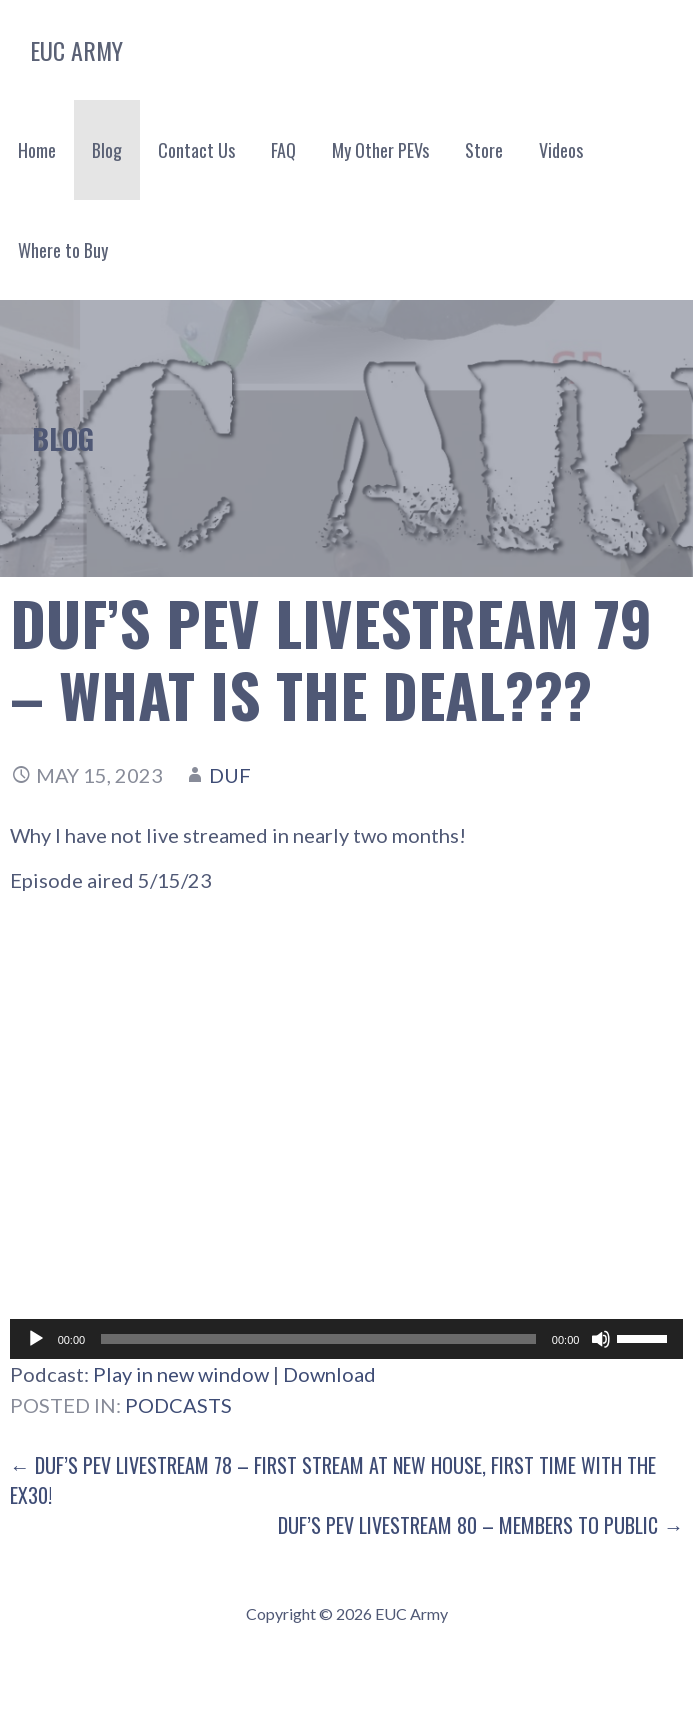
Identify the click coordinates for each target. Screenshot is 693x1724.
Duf (230, 775)
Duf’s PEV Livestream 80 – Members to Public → (480, 1525)
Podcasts (178, 1405)
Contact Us (196, 150)
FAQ (283, 150)
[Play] (36, 1339)
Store (484, 150)
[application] (347, 1339)
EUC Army (76, 50)
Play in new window (181, 1374)
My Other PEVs (380, 150)
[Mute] (601, 1339)
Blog (107, 150)
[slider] (318, 1339)
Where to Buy (63, 250)
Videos (561, 150)
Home (37, 150)
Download (329, 1374)
